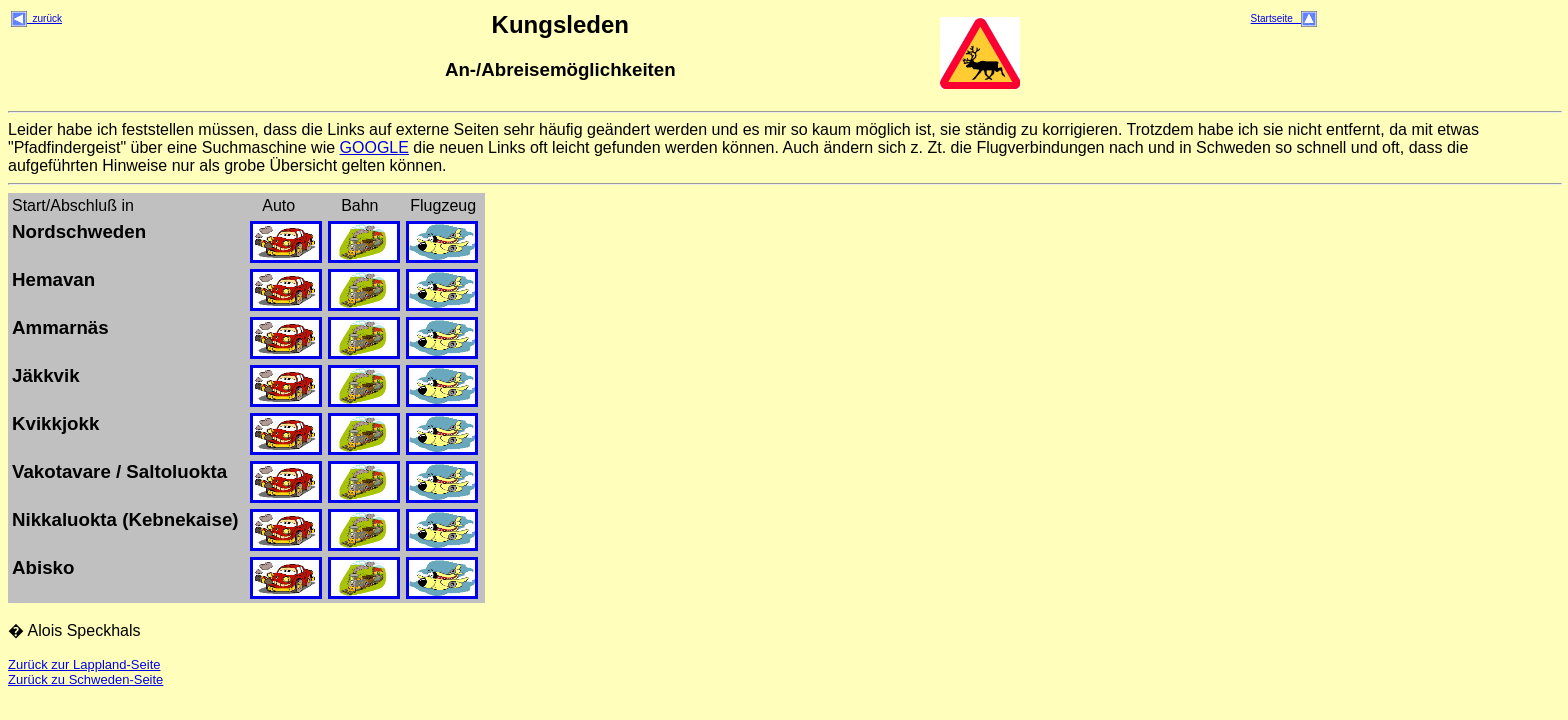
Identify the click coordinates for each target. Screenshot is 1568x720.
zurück (36, 18)
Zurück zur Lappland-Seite (84, 664)
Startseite (1284, 18)
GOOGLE (374, 147)
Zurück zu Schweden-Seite (85, 679)
